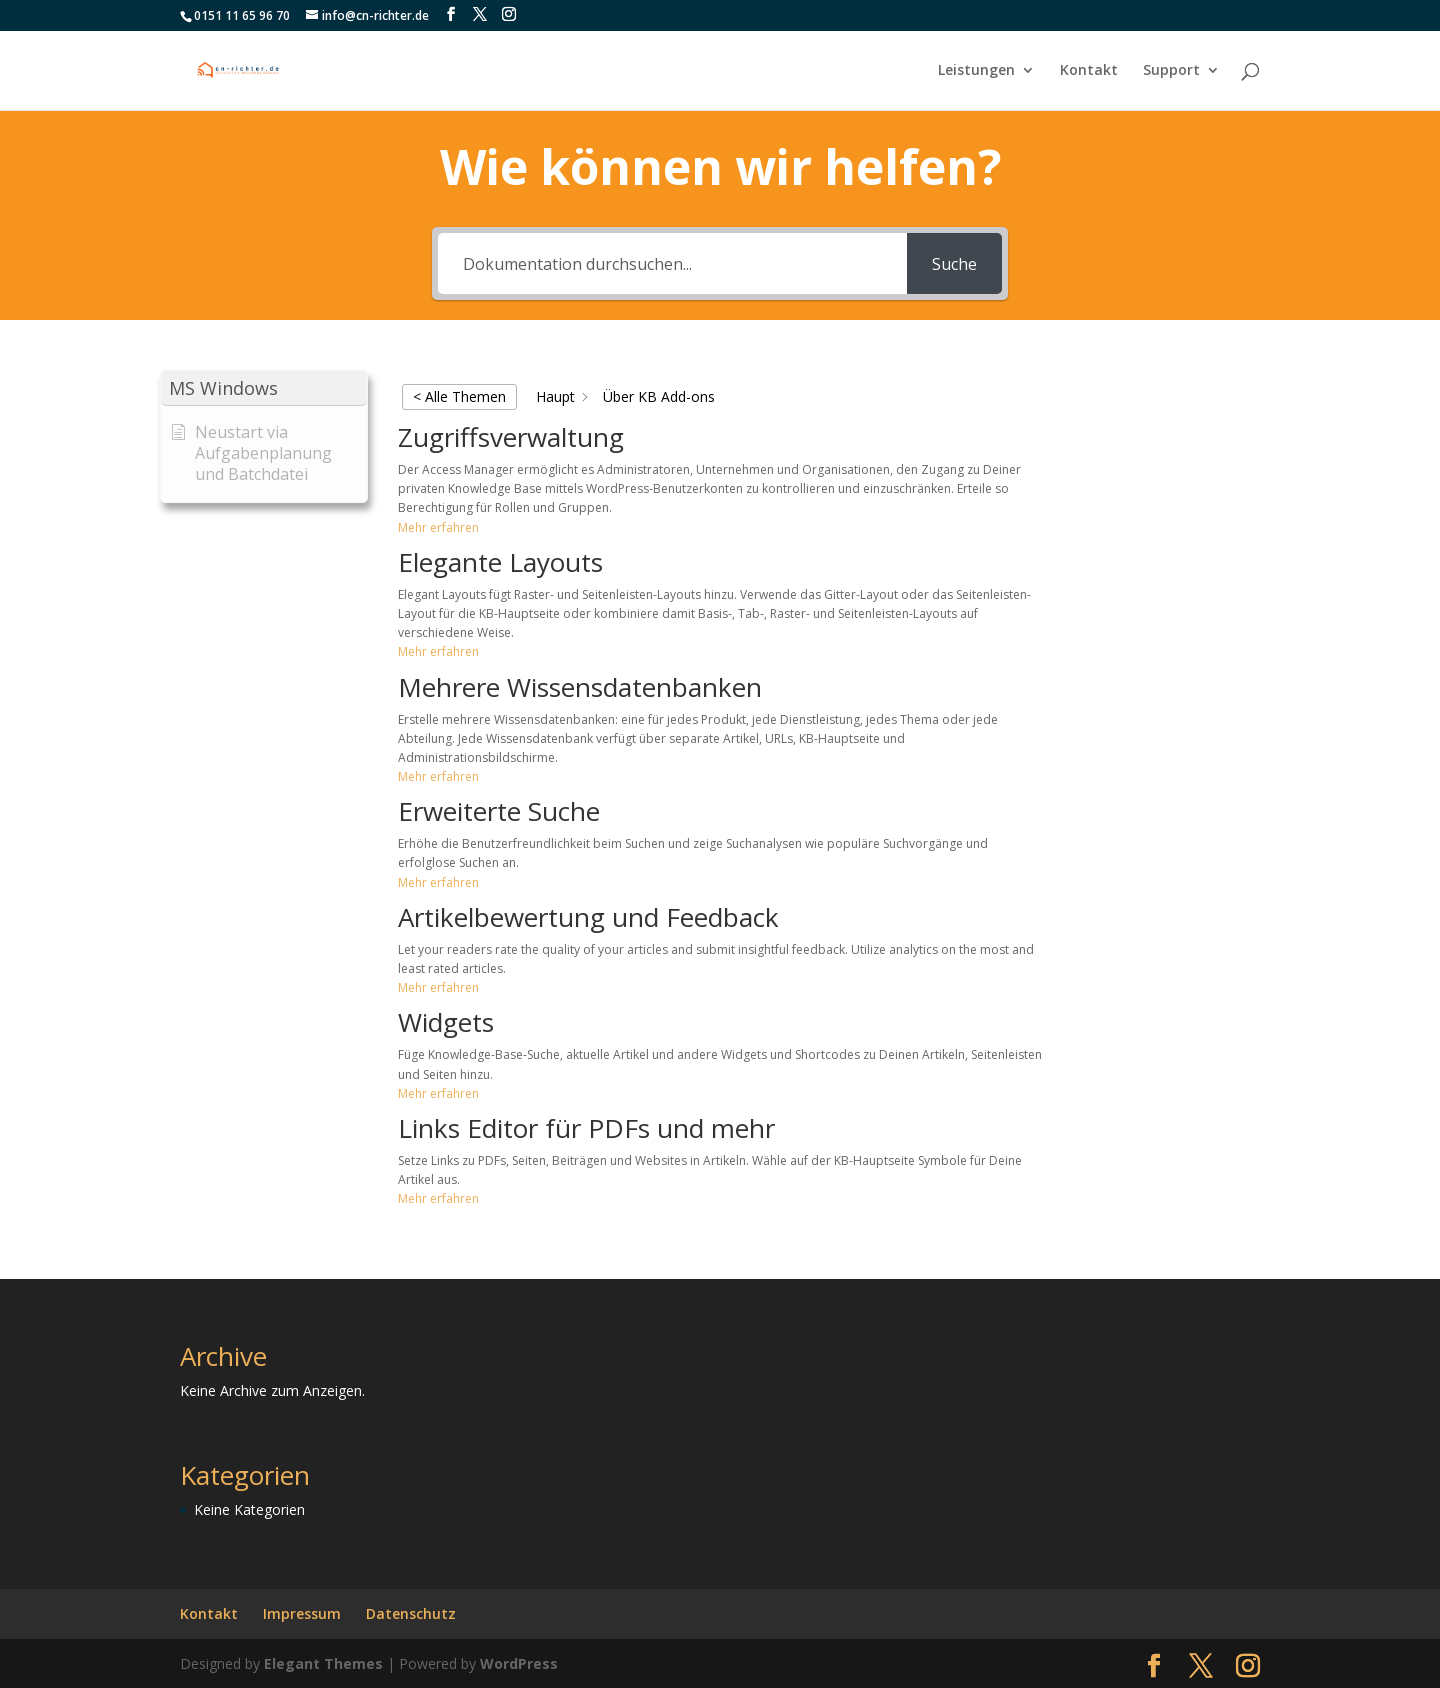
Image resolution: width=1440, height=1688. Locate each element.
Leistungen (976, 71)
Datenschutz (411, 1613)
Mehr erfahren (438, 527)
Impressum (302, 1613)
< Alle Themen (459, 396)
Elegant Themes (323, 1663)
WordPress (519, 1663)
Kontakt (1089, 71)
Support (1171, 71)
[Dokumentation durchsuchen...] (672, 263)
